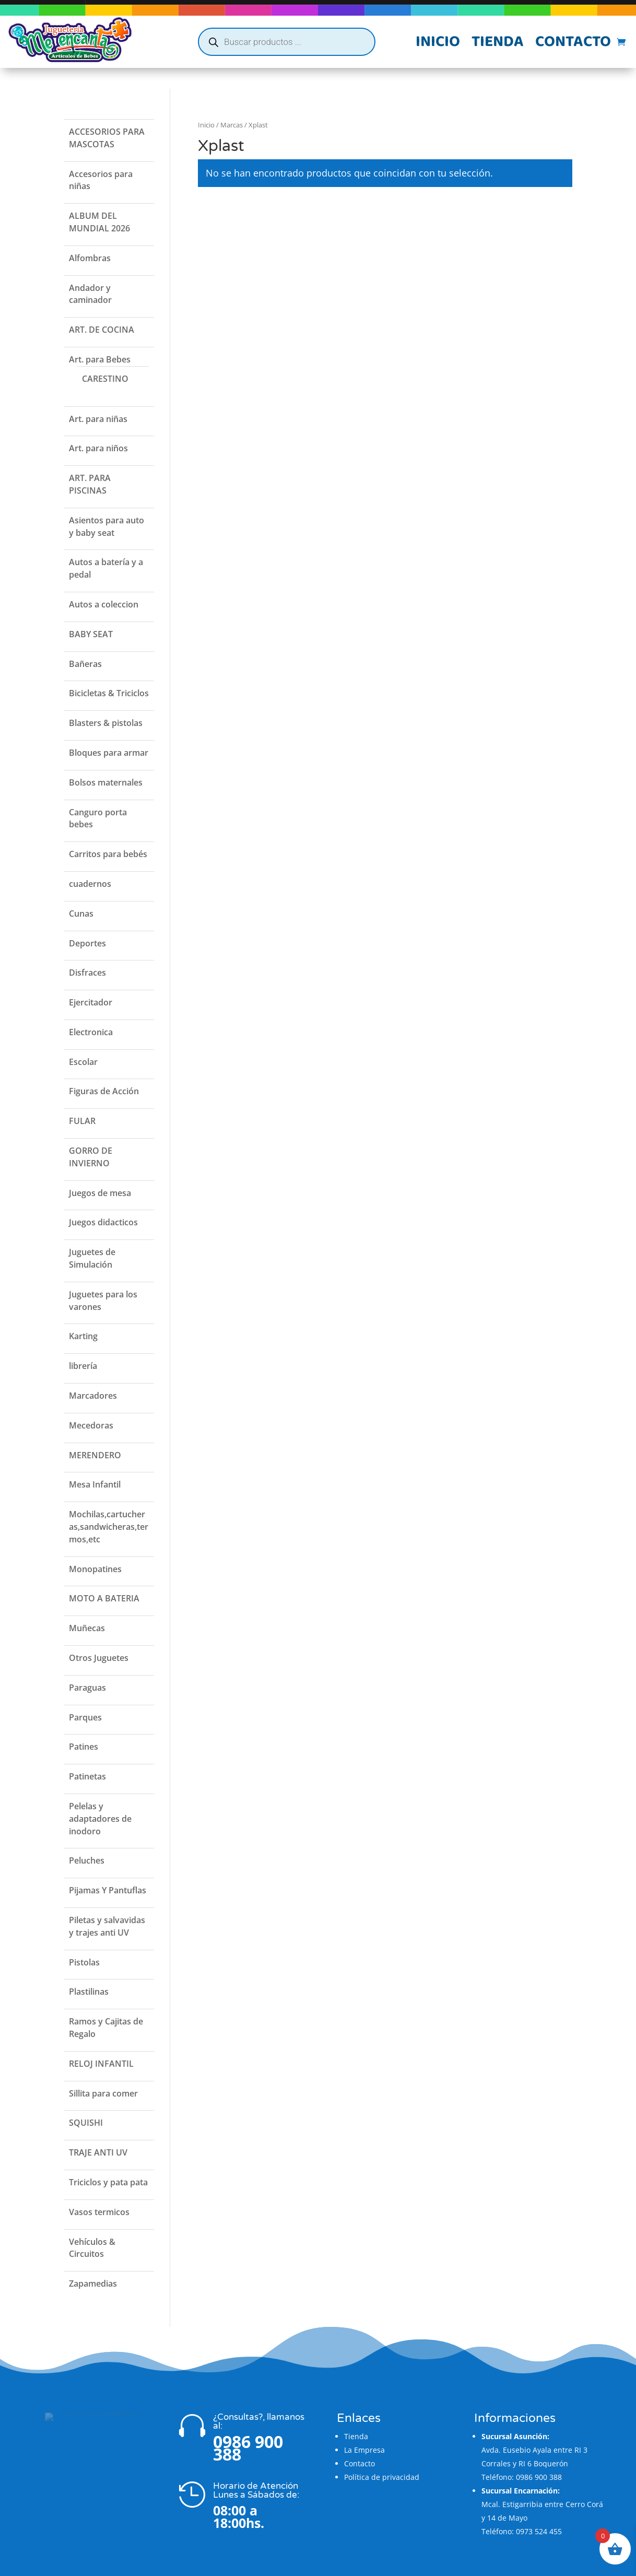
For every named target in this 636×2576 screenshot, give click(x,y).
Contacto (573, 44)
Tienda (498, 44)
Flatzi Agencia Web (348, 2565)
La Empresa (364, 2429)
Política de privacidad (381, 2456)
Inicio (438, 44)
